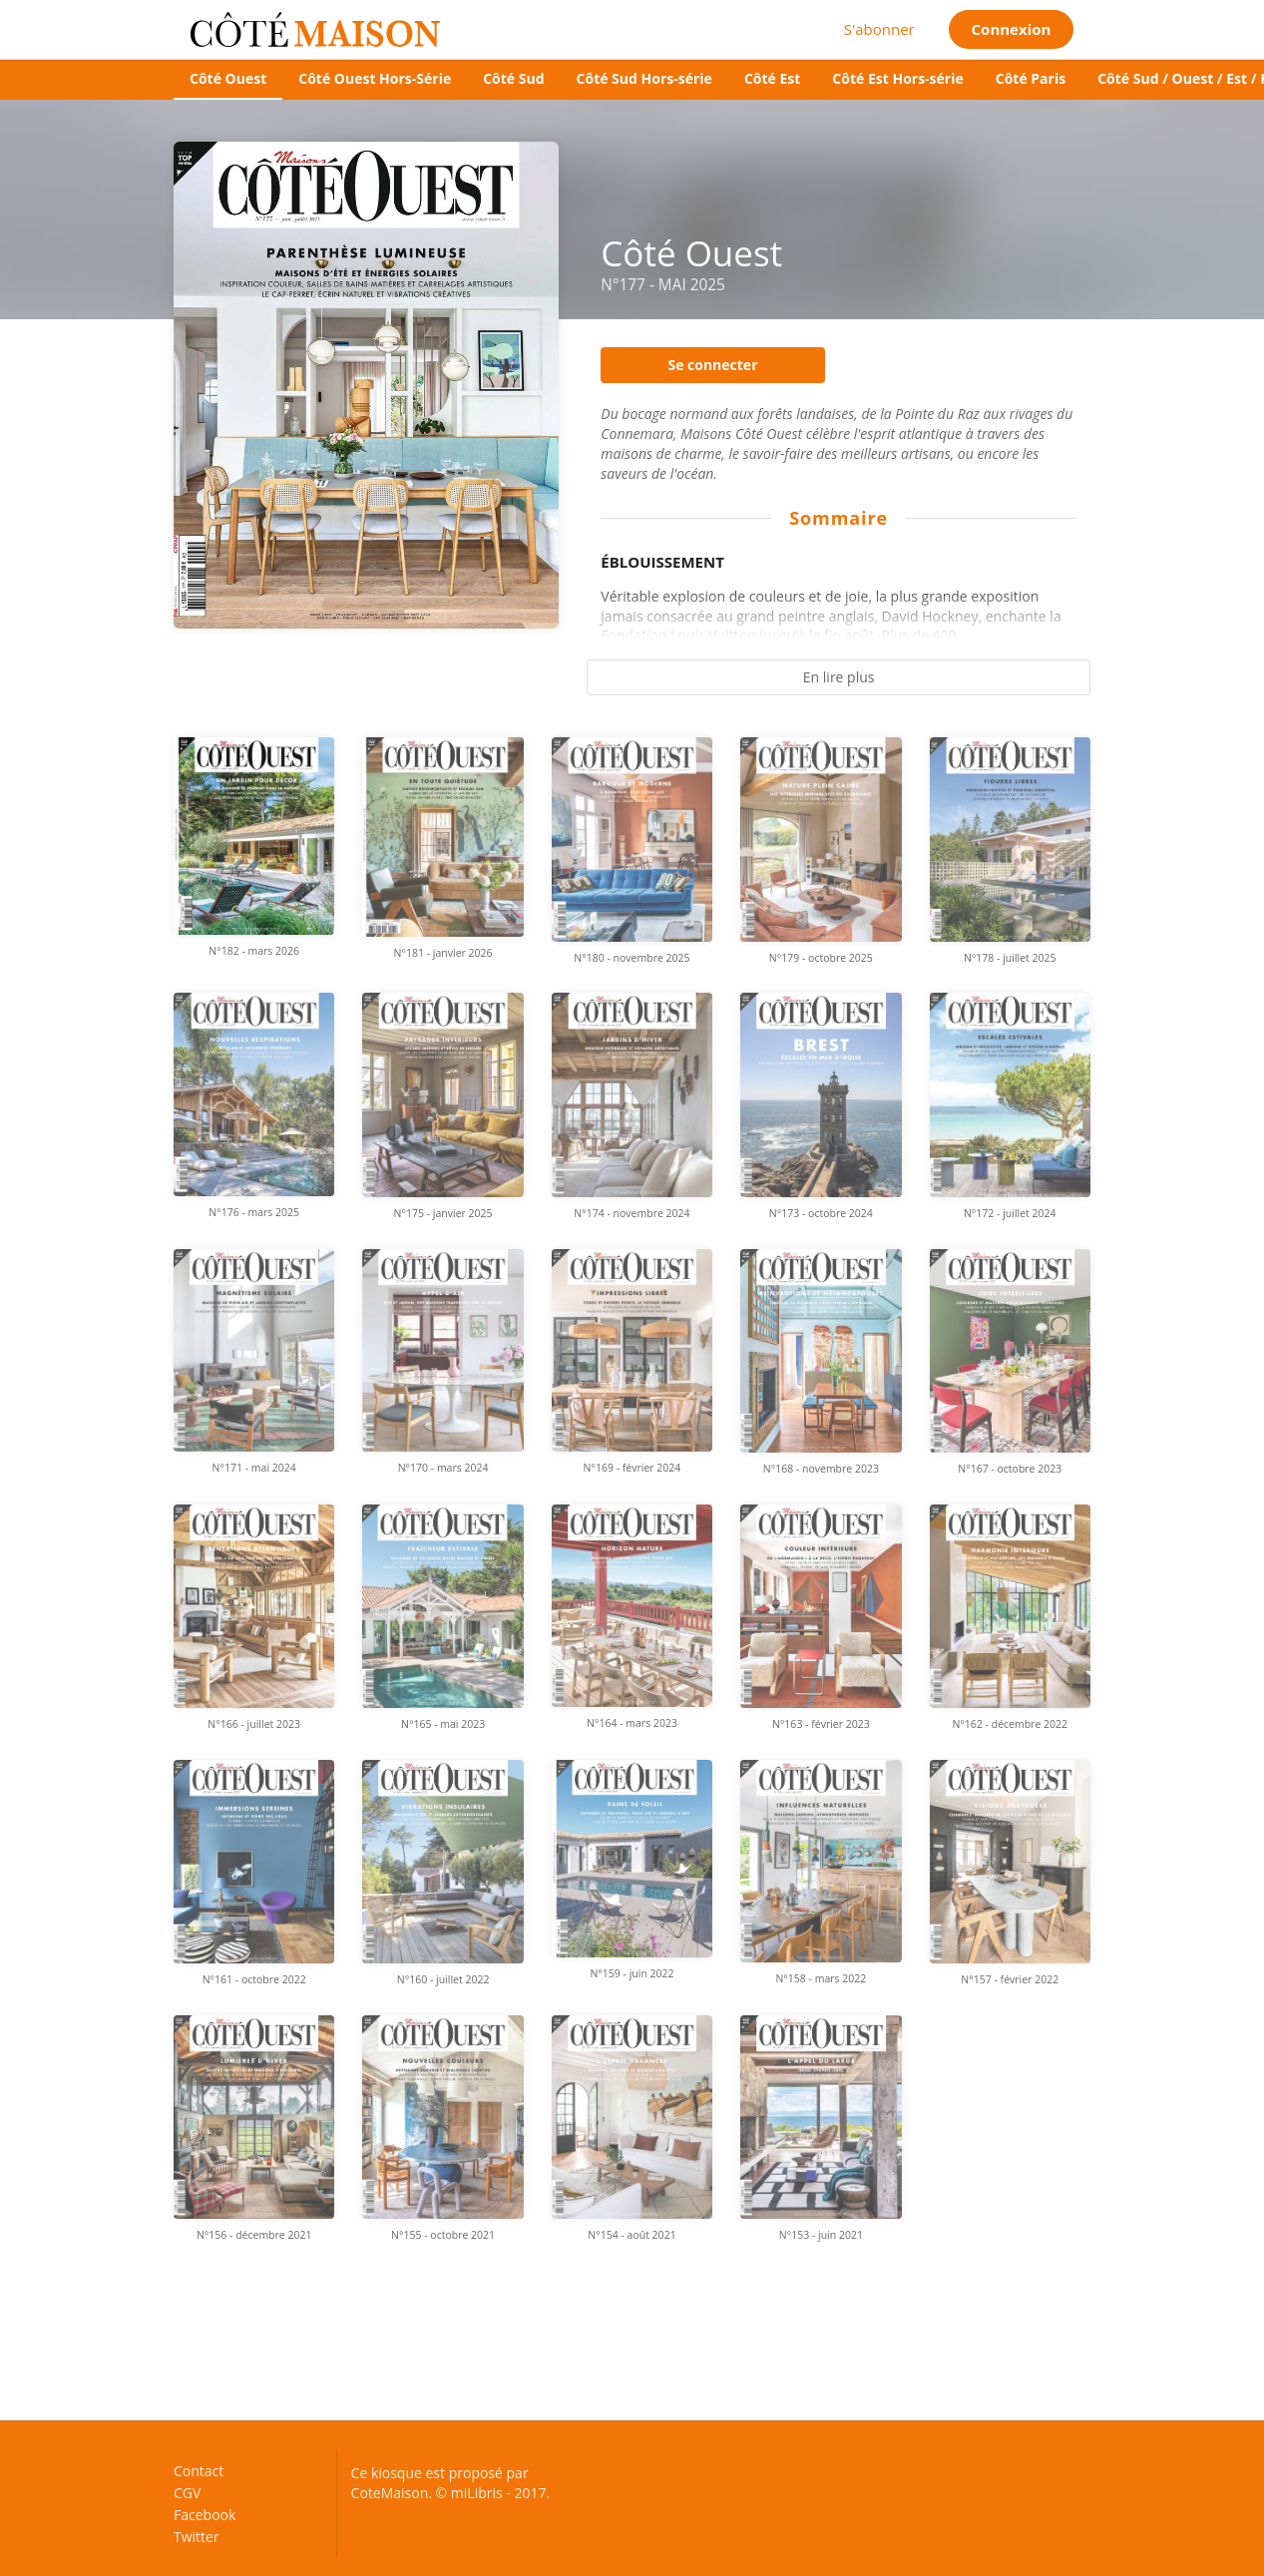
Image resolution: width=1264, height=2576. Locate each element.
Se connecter (712, 364)
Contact (198, 2471)
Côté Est (772, 78)
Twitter (196, 2536)
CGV (187, 2492)
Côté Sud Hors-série (644, 78)
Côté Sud (513, 78)
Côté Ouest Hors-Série (374, 78)
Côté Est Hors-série (897, 78)
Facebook (204, 2514)
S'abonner (879, 29)
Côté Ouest (228, 78)
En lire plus (839, 676)
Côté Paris (1030, 78)
